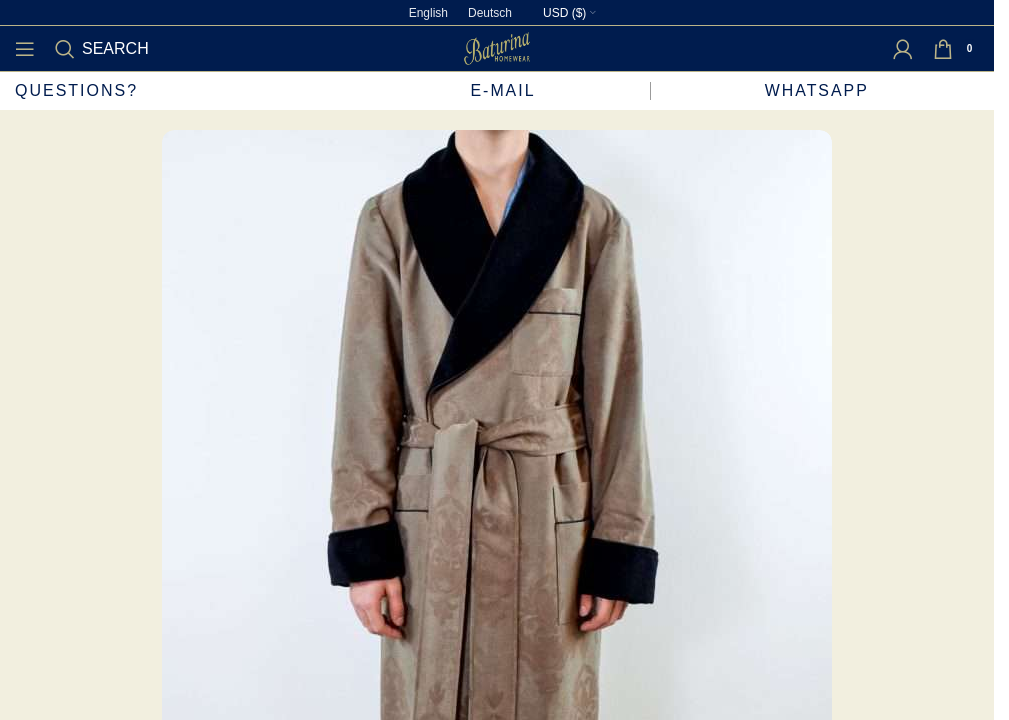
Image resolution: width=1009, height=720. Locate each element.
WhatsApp (819, 90)
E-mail (502, 90)
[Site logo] (497, 47)
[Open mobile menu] (25, 49)
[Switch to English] (428, 13)
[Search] (102, 49)
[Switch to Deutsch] (490, 13)
